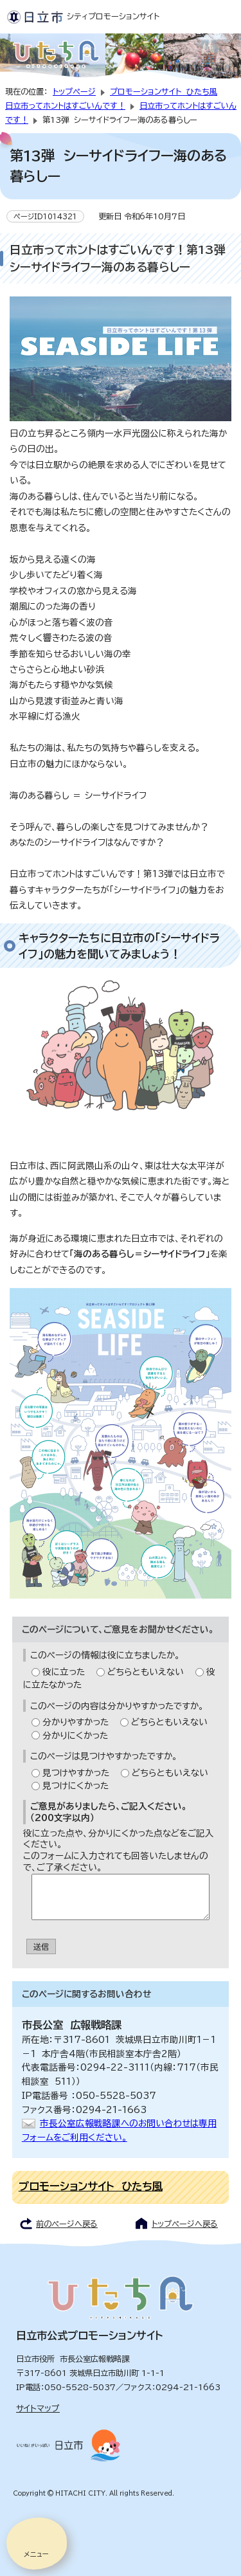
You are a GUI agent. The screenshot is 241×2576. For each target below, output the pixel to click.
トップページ (74, 91)
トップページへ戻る (185, 2223)
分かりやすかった (75, 1722)
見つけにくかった (75, 1785)
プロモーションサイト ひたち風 (163, 91)
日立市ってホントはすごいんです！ (65, 105)
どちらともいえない (145, 1671)
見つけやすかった (75, 1772)
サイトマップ (38, 2408)
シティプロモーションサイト (82, 16)
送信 (41, 1946)
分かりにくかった (75, 1735)
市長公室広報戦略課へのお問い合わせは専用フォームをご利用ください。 (119, 2130)
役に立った (63, 1671)
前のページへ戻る (67, 2223)
